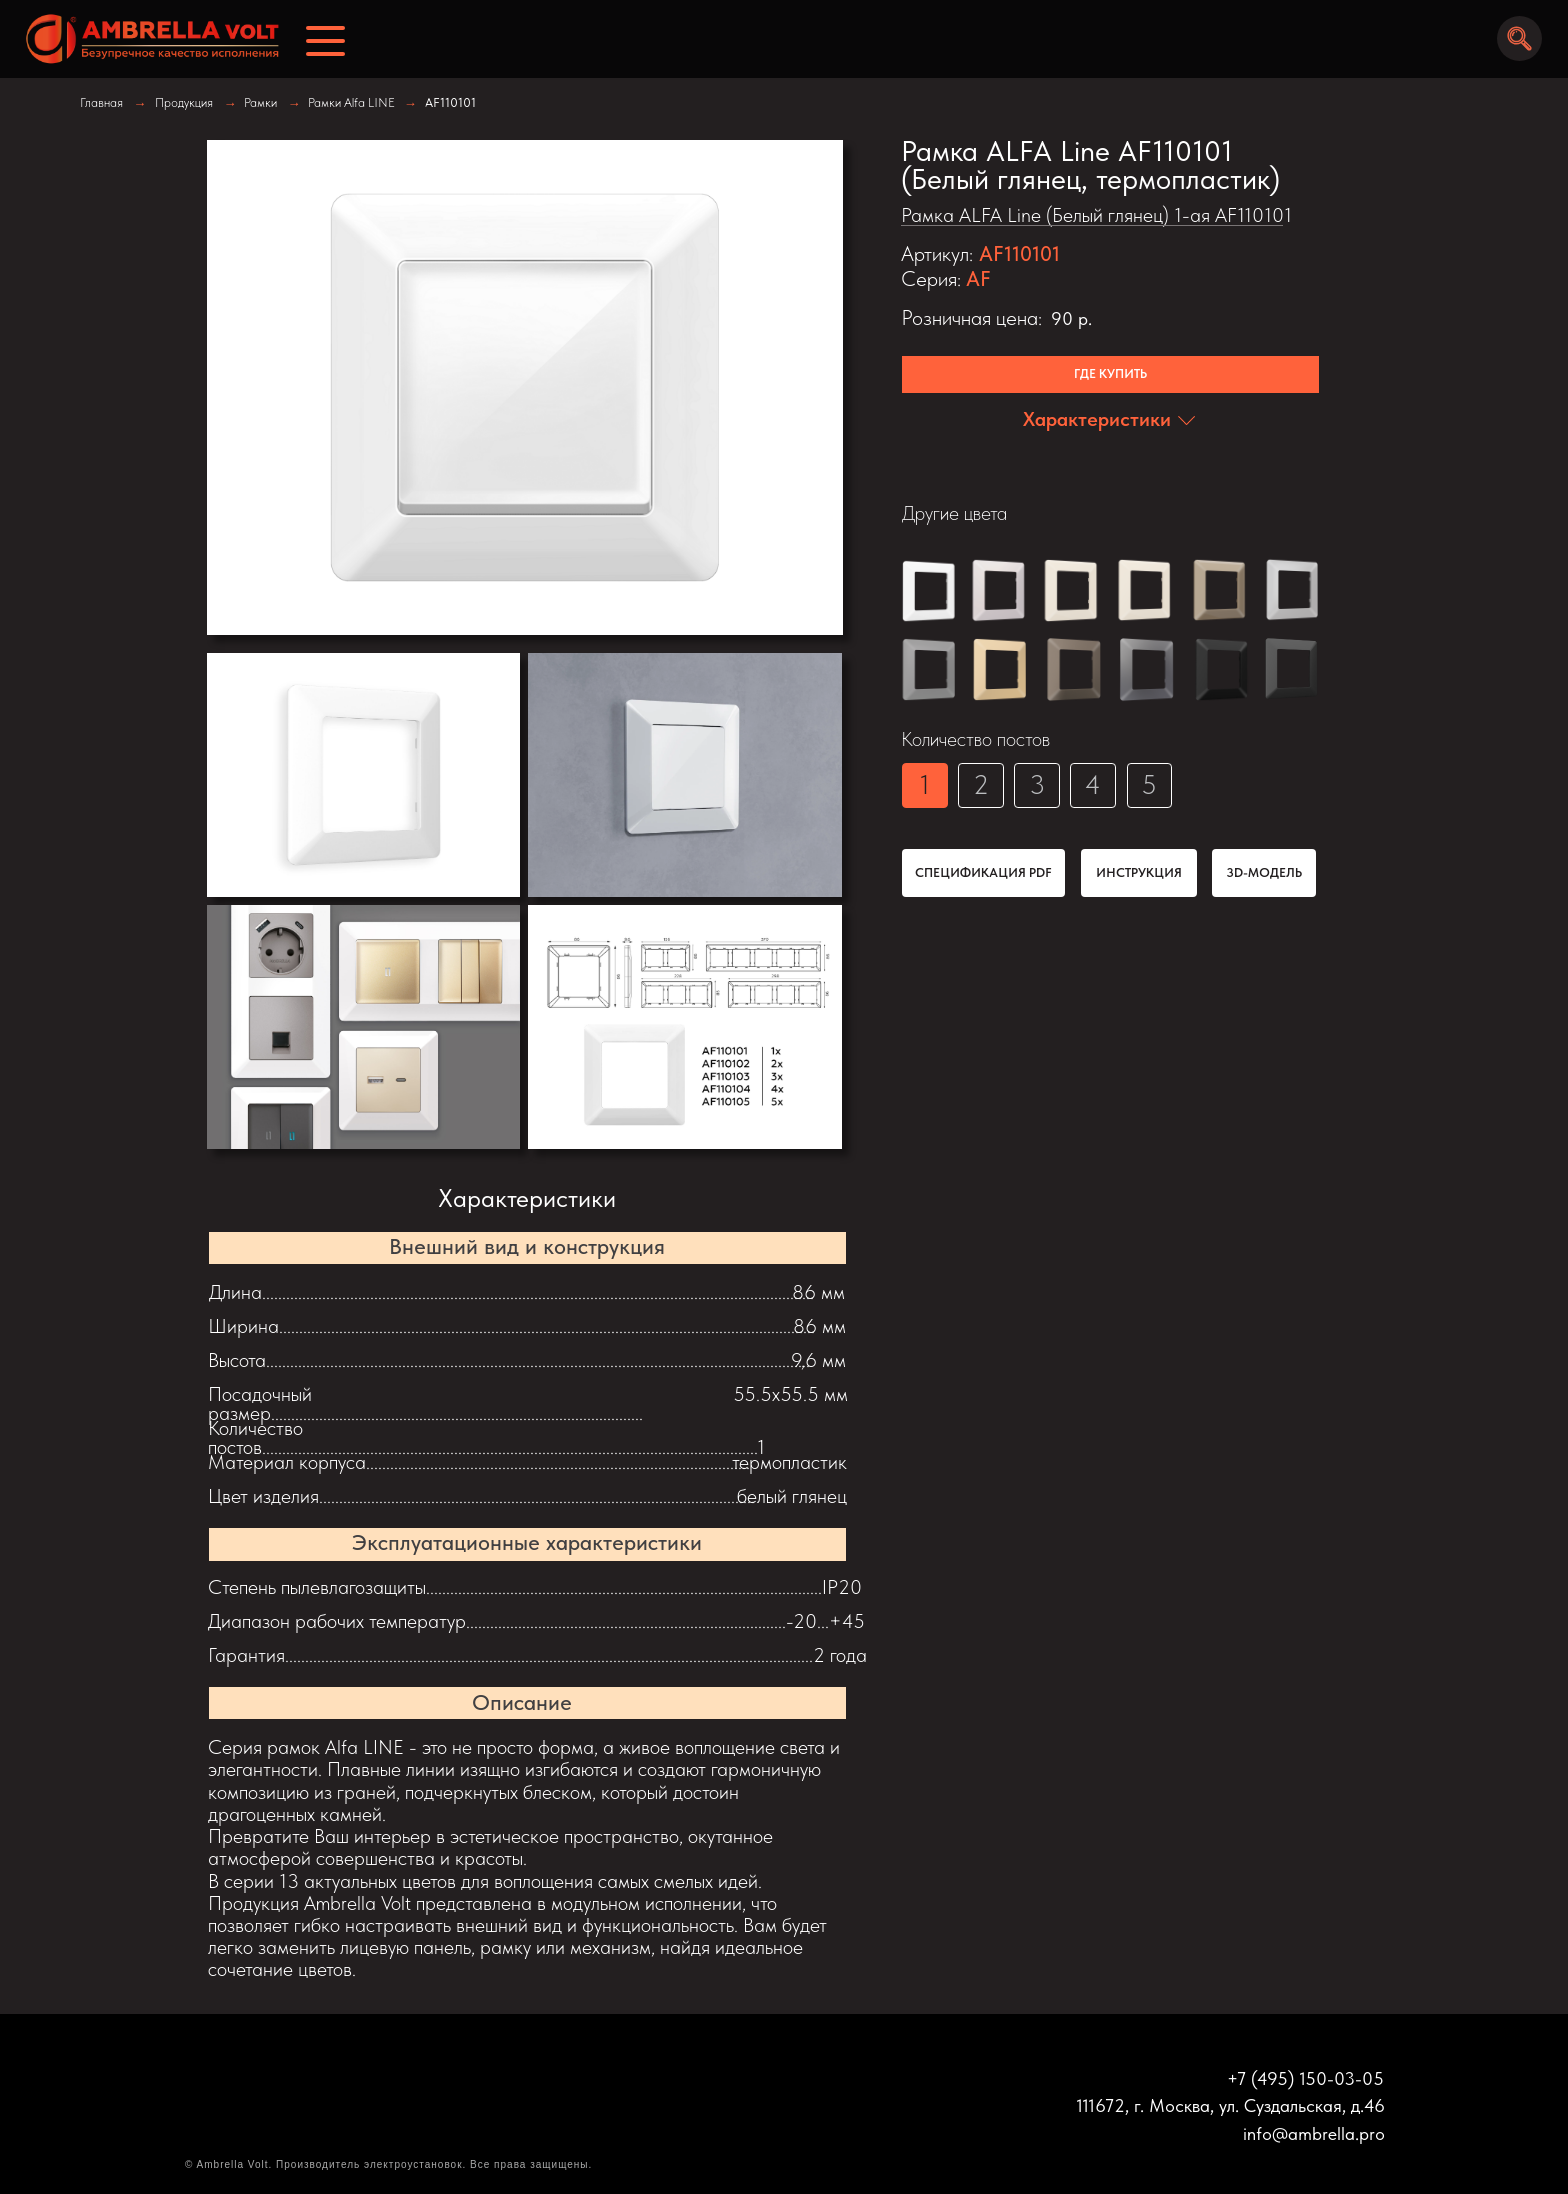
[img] (144, 39)
